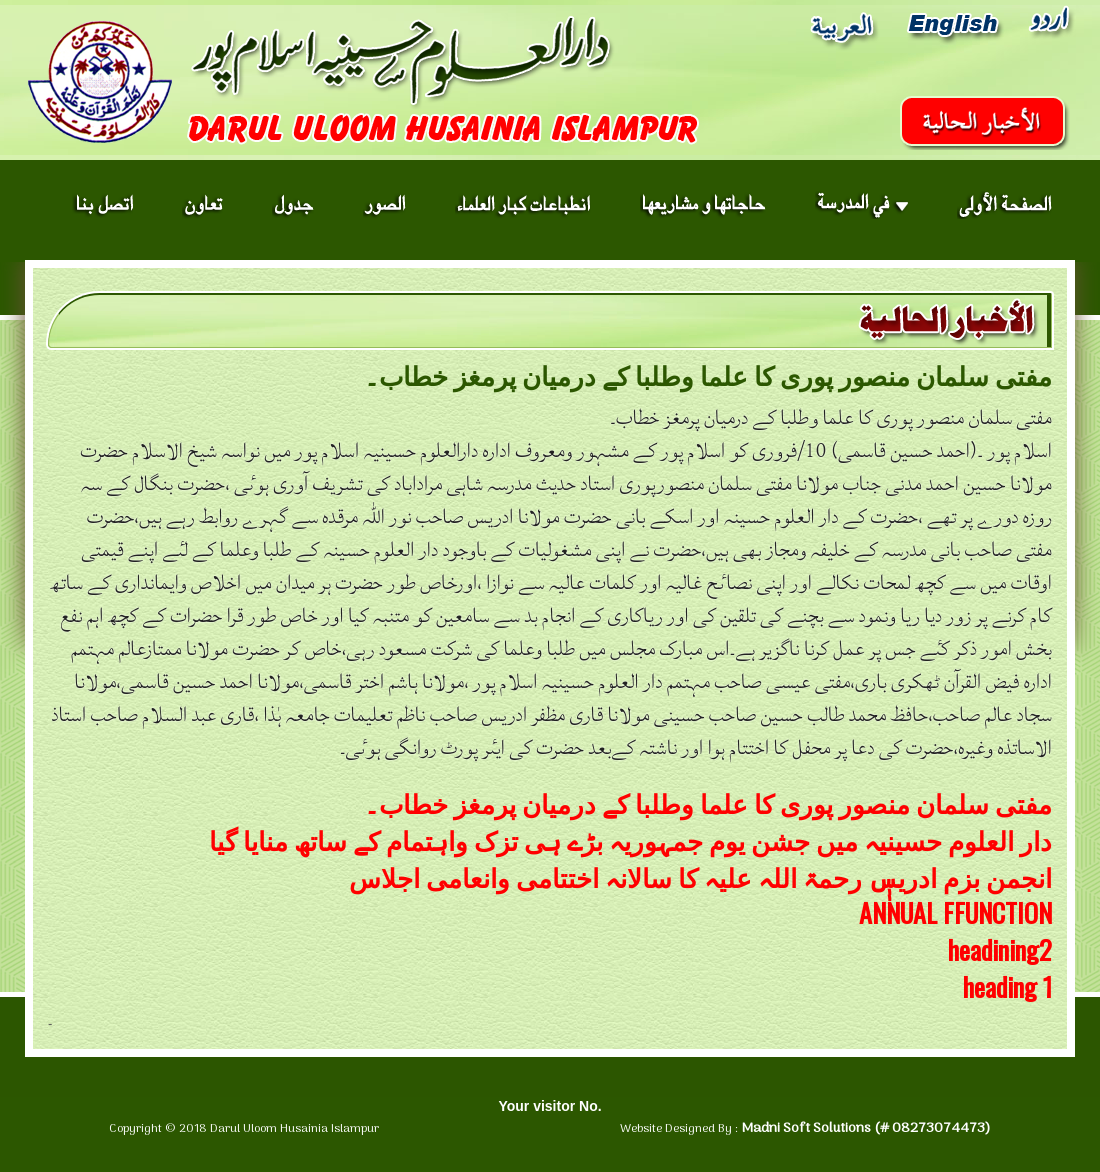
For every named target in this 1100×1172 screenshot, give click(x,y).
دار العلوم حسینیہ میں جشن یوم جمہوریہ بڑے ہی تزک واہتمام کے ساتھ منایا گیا (630, 839)
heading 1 (1007, 986)
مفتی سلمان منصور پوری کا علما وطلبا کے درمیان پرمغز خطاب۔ (708, 802)
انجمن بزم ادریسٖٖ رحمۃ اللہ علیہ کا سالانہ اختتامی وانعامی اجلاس (700, 876)
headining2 (1000, 949)
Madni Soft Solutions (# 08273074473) (866, 1128)
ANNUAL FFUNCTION (955, 912)
